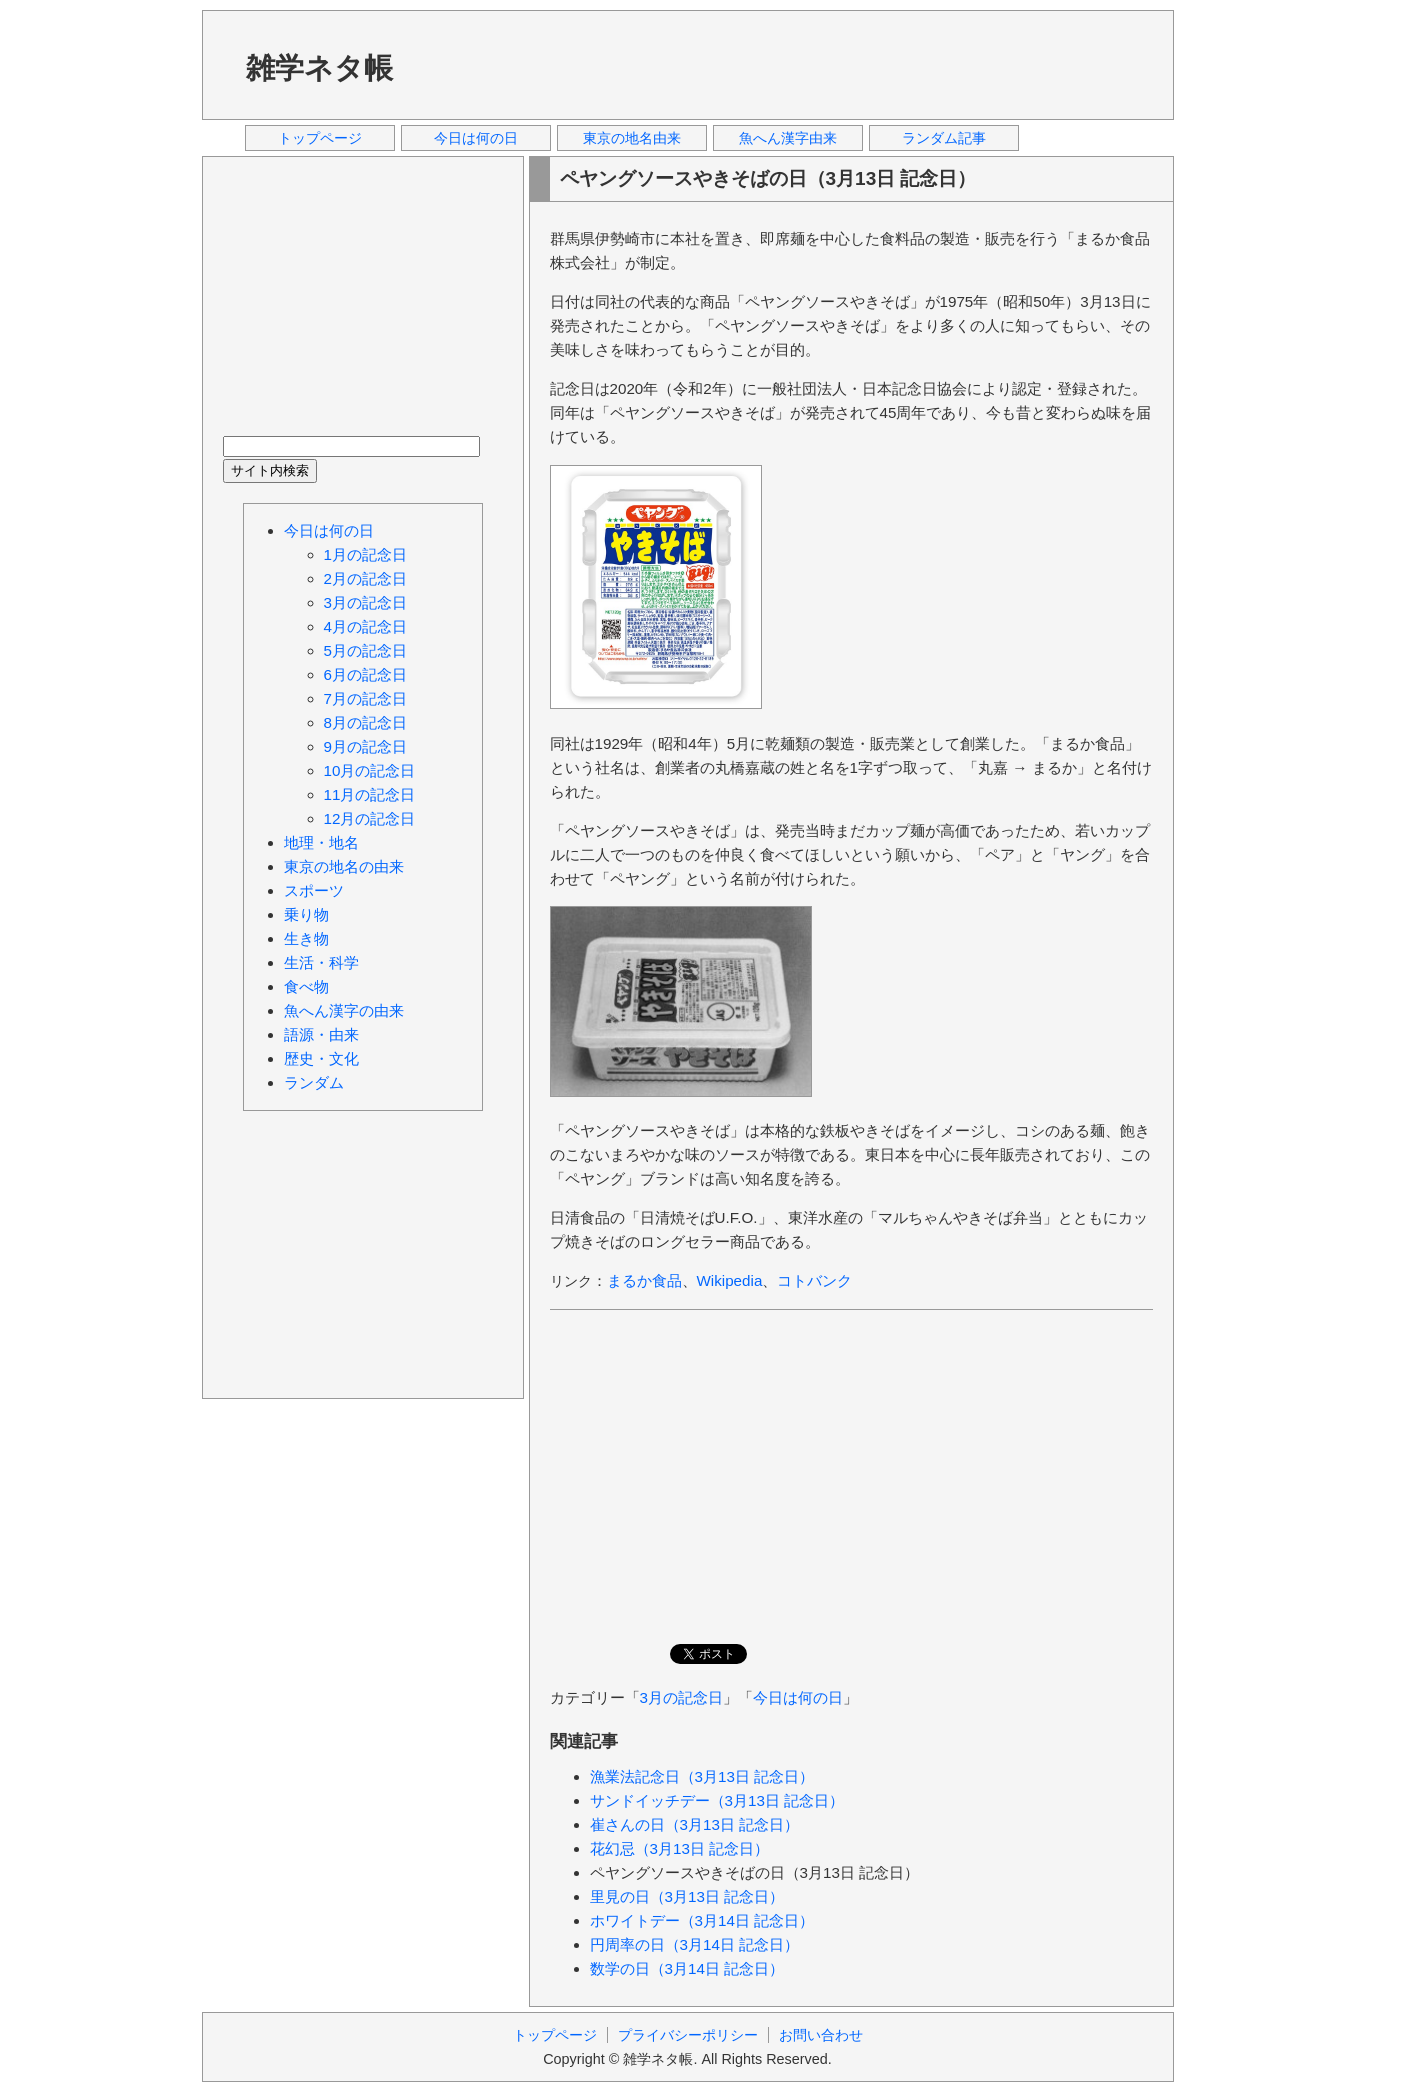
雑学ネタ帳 (319, 68)
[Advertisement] (791, 64)
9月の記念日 (365, 746)
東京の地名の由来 (344, 866)
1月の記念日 (365, 554)
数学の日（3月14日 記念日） (687, 1968)
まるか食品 (644, 1280)
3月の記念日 (681, 1697)
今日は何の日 (476, 138)
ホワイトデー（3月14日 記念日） (702, 1920)
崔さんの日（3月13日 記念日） (695, 1824)
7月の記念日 (365, 698)
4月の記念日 (365, 626)
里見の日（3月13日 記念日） (687, 1896)
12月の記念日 (370, 818)
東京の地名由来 (632, 138)
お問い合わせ (821, 2035)
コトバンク (814, 1280)
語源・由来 (321, 1034)
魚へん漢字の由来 (344, 1010)
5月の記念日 (365, 650)
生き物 (306, 938)
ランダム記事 (944, 138)
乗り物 (306, 914)
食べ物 (306, 986)
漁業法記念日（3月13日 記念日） (702, 1776)
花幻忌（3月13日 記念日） (680, 1848)
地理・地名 (321, 842)
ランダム (314, 1082)
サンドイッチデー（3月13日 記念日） (717, 1800)
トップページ (320, 138)
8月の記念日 (365, 722)
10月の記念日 (370, 770)
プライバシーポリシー (688, 2035)
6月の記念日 (365, 674)
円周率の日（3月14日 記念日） (695, 1944)
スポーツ (314, 890)
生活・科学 (321, 962)
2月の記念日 (365, 578)
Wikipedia (730, 1280)
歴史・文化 (321, 1058)
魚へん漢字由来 (788, 138)
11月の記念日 (370, 794)
